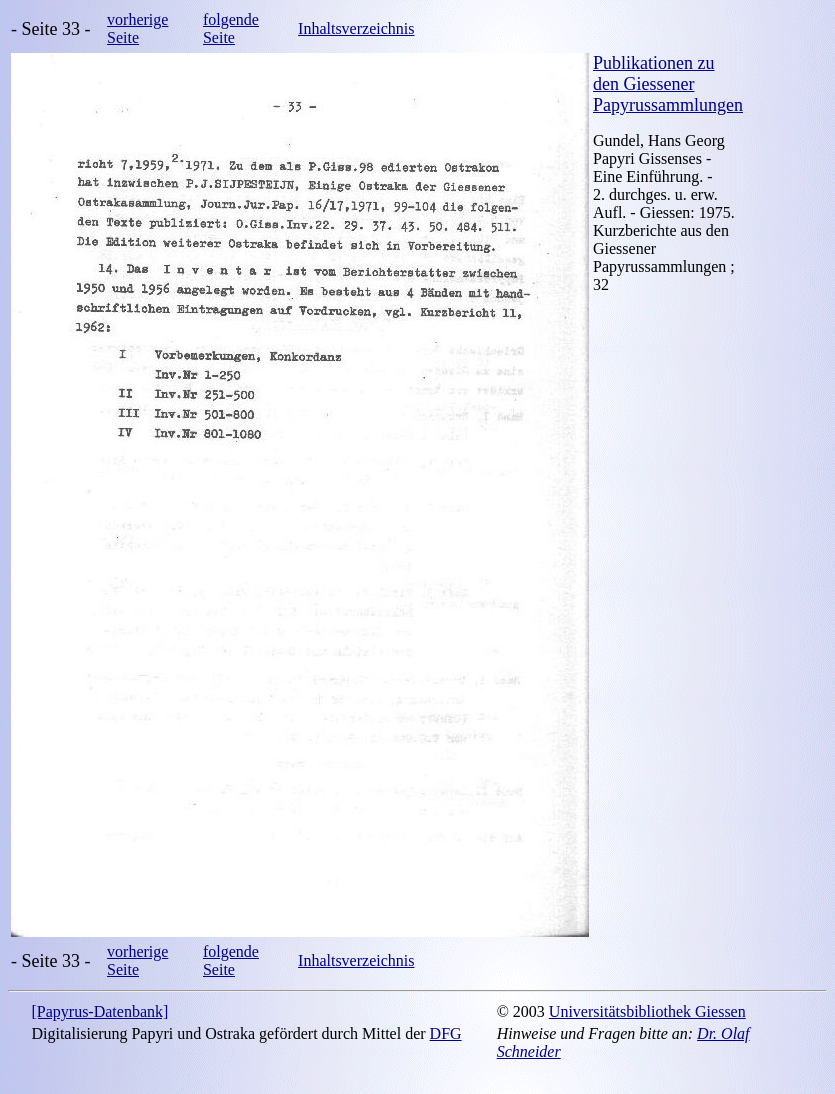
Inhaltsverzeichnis (356, 28)
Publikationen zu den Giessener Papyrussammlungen (668, 84)
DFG (446, 1033)
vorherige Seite (137, 28)
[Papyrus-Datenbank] (99, 1011)
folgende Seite (231, 28)
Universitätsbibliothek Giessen (647, 1011)
